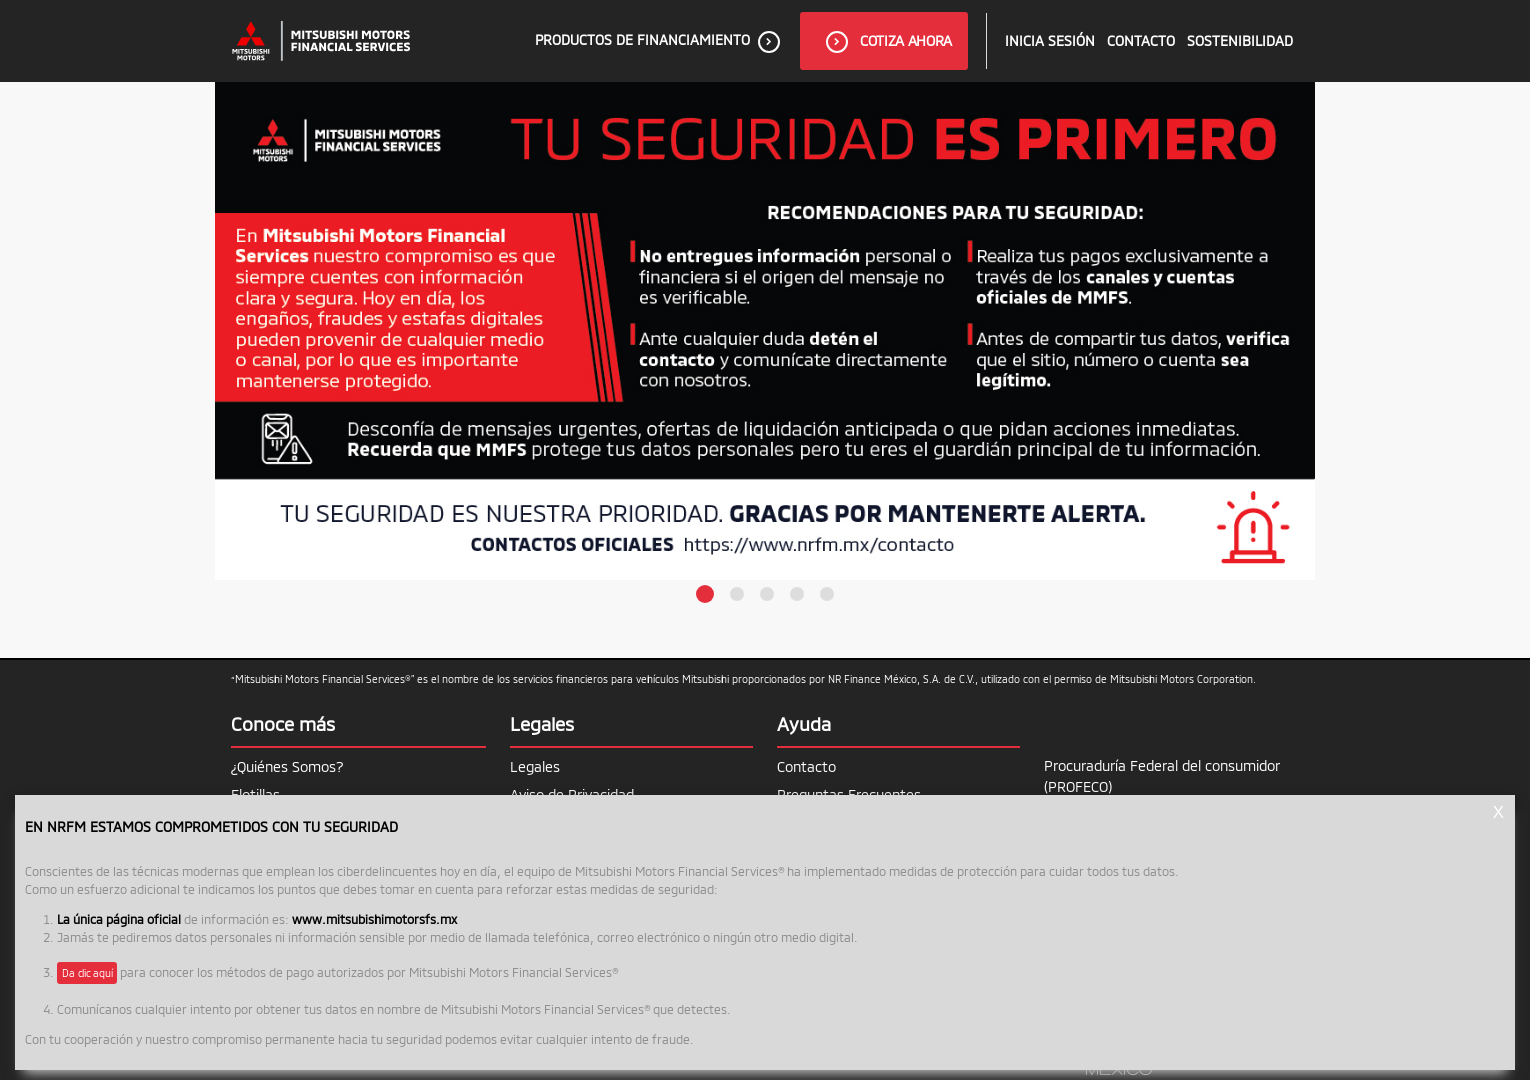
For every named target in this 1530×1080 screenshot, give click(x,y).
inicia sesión (1050, 40)
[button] (705, 594)
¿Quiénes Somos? (287, 766)
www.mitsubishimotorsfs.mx (374, 919)
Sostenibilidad (1240, 40)
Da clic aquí (87, 973)
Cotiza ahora (889, 42)
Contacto (1141, 40)
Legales (535, 766)
